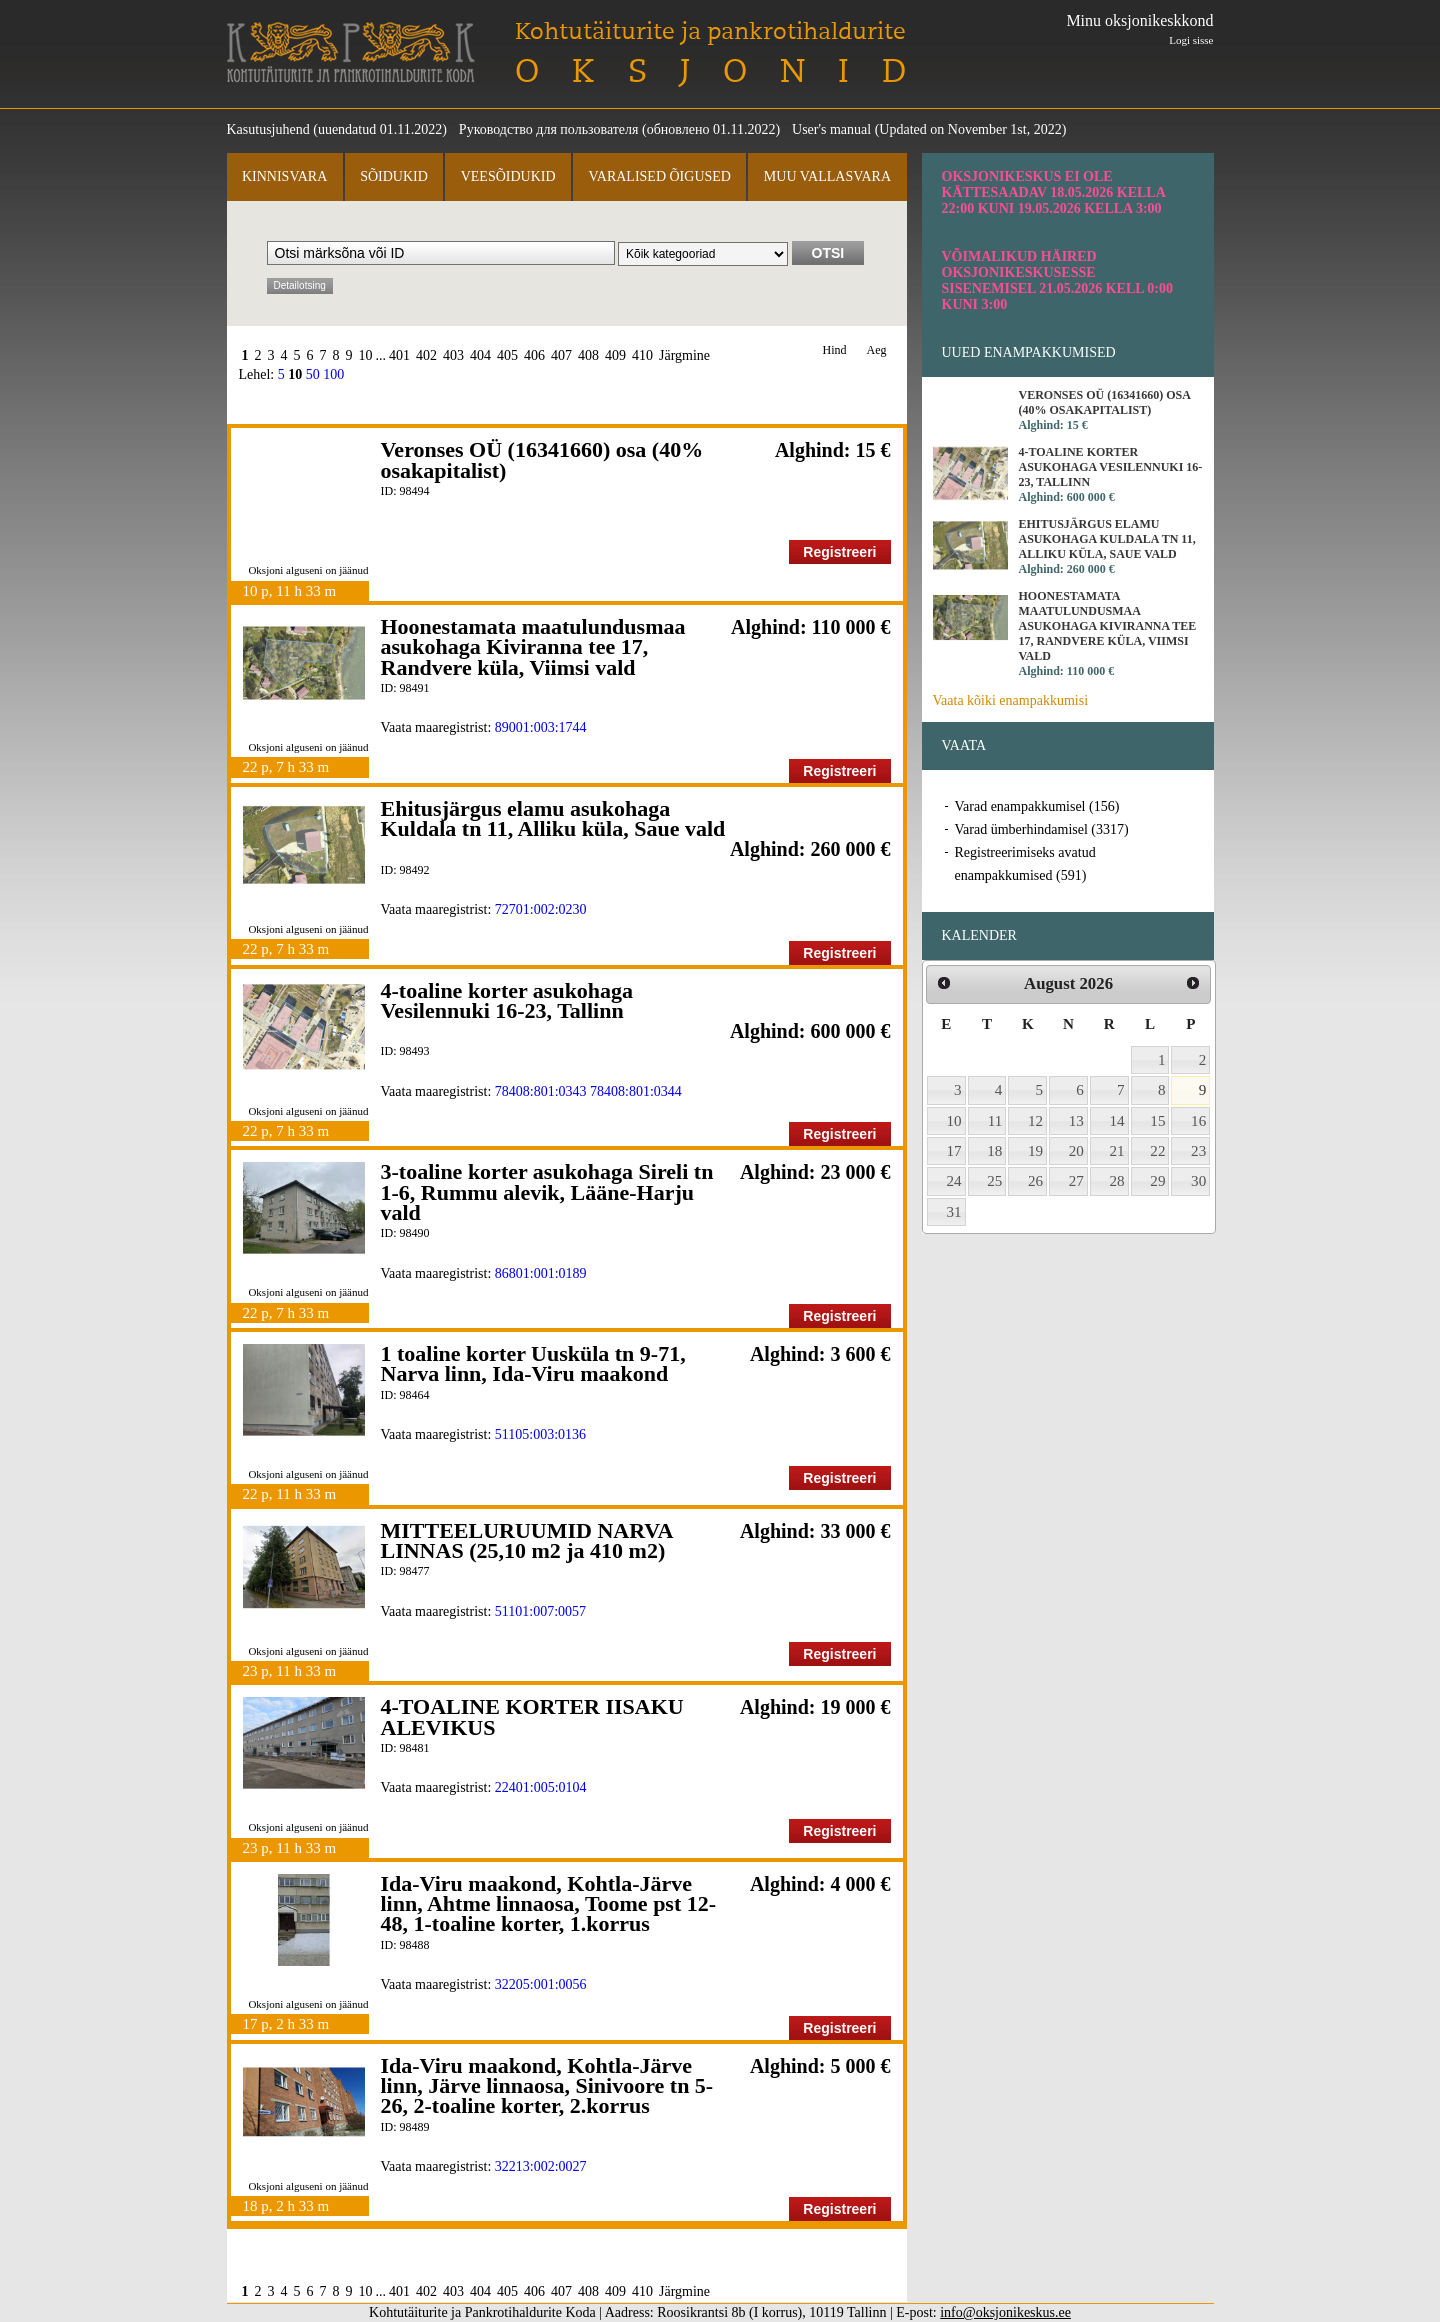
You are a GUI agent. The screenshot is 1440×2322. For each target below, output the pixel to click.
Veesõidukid (508, 176)
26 (1035, 1181)
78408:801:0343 (541, 1091)
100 (333, 374)
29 (1157, 1181)
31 (954, 1212)
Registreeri (839, 552)
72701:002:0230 (541, 909)
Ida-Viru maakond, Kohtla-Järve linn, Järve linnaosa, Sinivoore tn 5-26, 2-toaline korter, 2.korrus (547, 2086)
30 (1198, 1181)
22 (1157, 1151)
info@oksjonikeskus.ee (1005, 2312)
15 (1157, 1121)
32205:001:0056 (541, 1984)
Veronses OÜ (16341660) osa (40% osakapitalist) (542, 459)
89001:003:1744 (541, 727)
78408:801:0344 (636, 1091)
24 (954, 1181)
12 (1035, 1121)
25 (994, 1181)
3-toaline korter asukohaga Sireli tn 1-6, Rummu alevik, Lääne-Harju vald (547, 1192)
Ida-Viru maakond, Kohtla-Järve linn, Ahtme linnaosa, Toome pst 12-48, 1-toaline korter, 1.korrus (549, 1904)
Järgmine (684, 355)
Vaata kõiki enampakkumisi (1011, 700)
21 (1117, 1151)
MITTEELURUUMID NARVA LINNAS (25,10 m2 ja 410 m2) (527, 1540)
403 (453, 355)
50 (313, 374)
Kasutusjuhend (268, 129)
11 (995, 1121)
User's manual (831, 129)
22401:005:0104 (541, 1787)
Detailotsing (300, 285)
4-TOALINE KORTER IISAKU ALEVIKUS (532, 1716)
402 (426, 355)
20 (1076, 1151)
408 (588, 355)
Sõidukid (394, 176)
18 (994, 1151)
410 (642, 355)
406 (534, 355)
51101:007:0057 (540, 1611)
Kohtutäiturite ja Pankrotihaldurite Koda (351, 52)
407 (561, 355)
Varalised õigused (659, 176)
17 (954, 1151)
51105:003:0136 (540, 1434)
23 (1198, 1151)
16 (1198, 1121)
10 (366, 355)
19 (1035, 1151)
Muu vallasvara (827, 176)
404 (480, 355)
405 (507, 355)
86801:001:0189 (541, 1273)
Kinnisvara (284, 176)
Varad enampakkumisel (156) (1037, 806)
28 (1117, 1181)
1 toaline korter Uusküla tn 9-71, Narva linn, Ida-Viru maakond (533, 1363)
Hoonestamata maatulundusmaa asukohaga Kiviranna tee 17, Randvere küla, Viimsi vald (533, 647)
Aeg (877, 350)
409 (615, 355)
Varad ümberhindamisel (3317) (1042, 829)
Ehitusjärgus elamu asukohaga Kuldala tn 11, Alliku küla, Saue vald (553, 818)
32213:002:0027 (541, 2166)
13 (1076, 1121)
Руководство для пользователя (549, 129)
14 (1117, 1121)
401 (399, 355)
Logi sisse (1191, 40)
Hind (835, 350)
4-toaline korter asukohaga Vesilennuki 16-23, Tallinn (507, 1000)
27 (1076, 1181)
